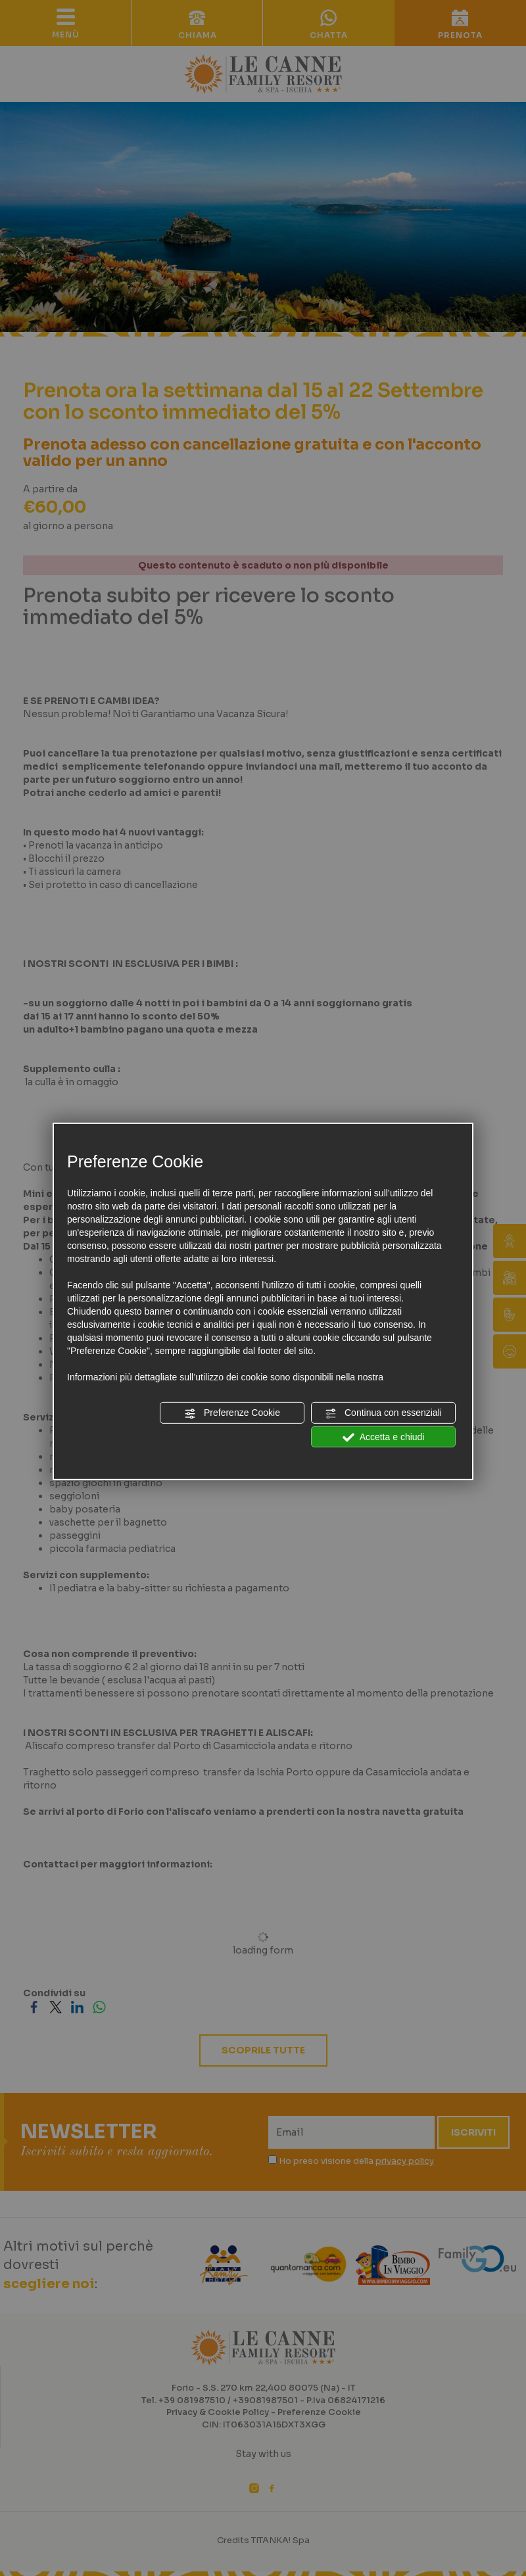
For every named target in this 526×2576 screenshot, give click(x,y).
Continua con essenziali (383, 1413)
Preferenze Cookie (232, 1413)
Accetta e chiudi (384, 1437)
